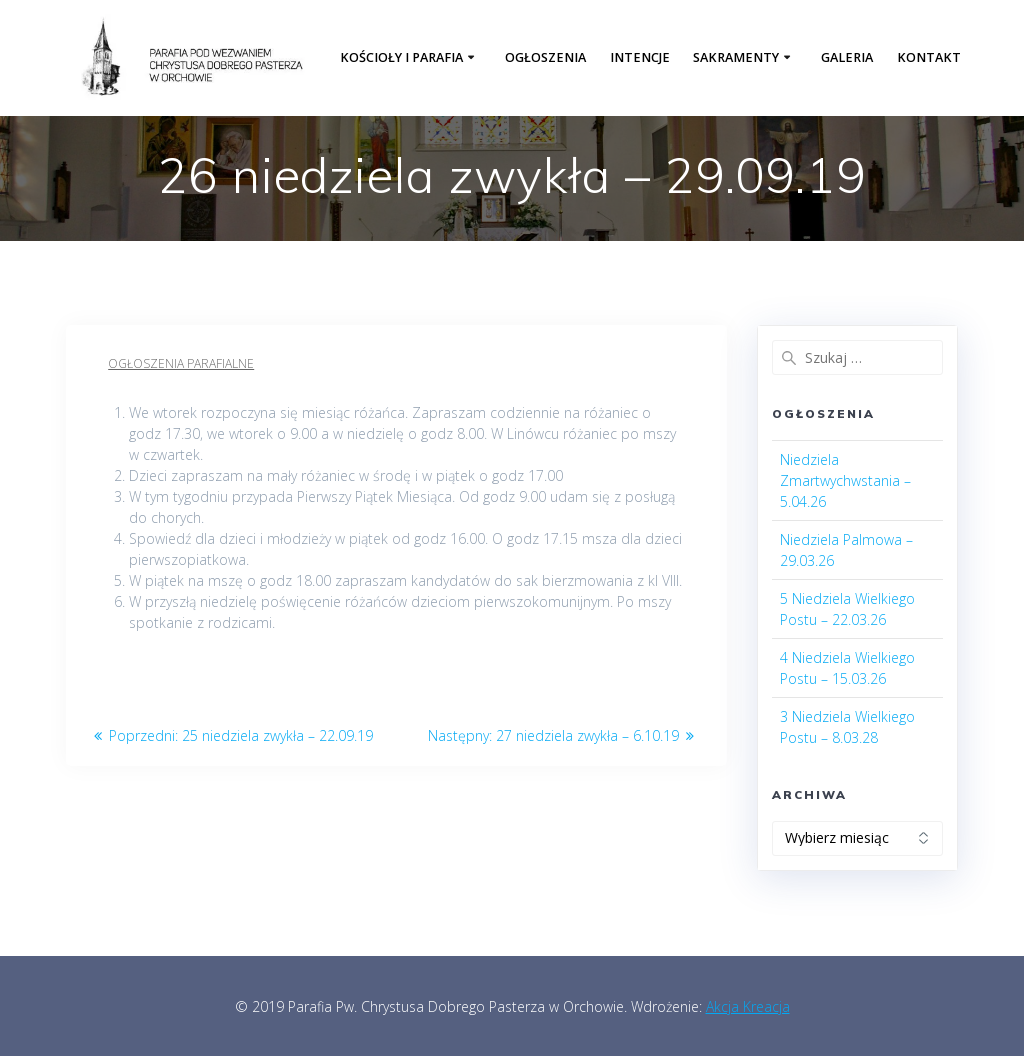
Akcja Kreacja (748, 1006)
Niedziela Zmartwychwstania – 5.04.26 (845, 480)
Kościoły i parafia (401, 57)
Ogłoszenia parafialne (181, 363)
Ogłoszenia (545, 57)
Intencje (640, 57)
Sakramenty (736, 57)
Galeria (847, 57)
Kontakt (929, 57)
